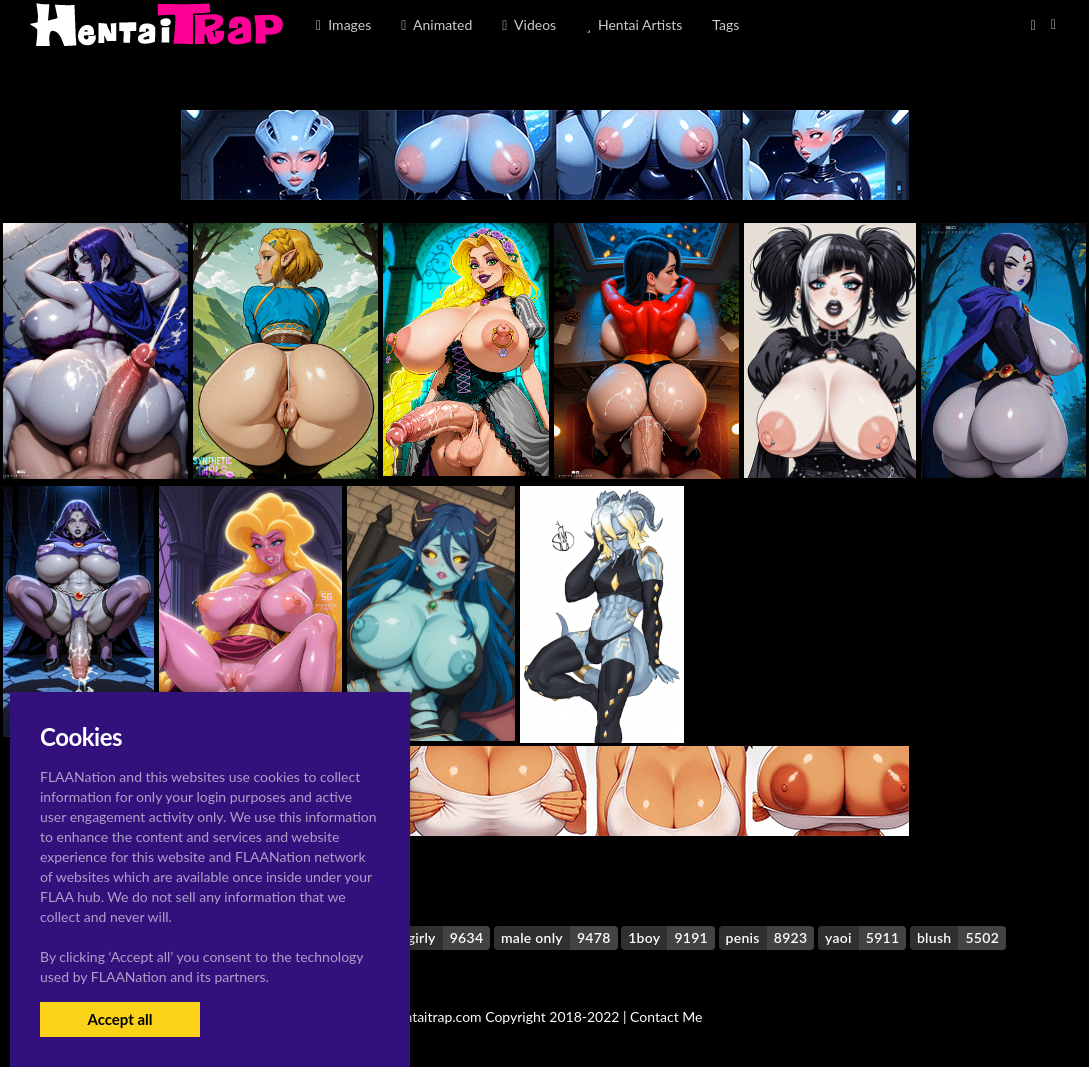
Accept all (119, 1019)
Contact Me (666, 1016)
